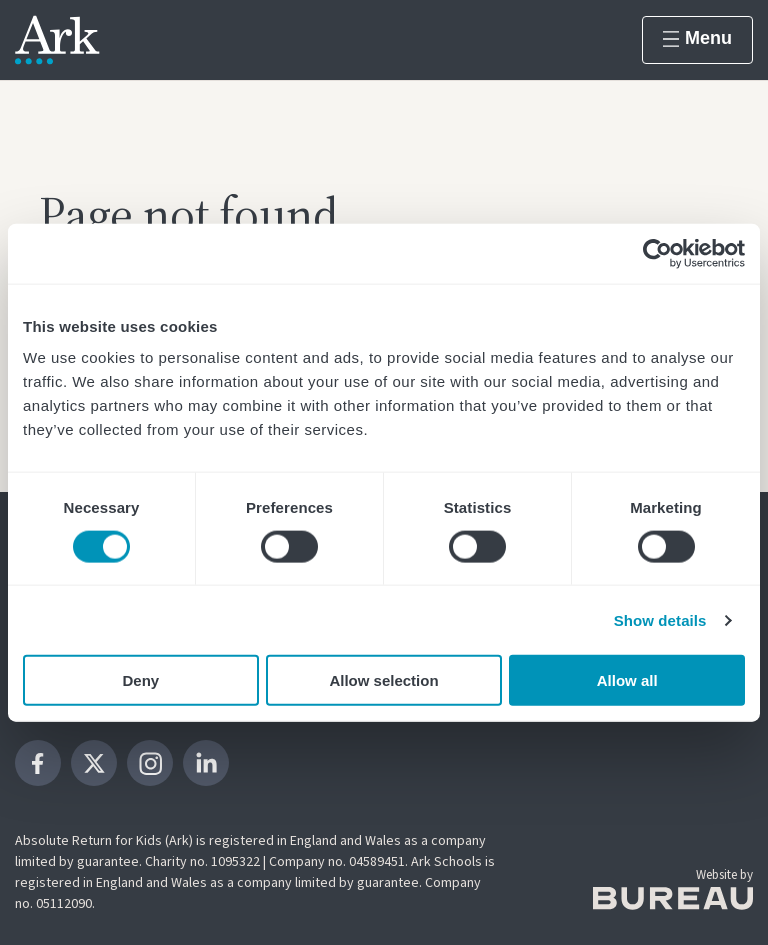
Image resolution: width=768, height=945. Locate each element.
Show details (660, 619)
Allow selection (383, 680)
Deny (140, 680)
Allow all (627, 680)
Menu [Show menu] (697, 38)
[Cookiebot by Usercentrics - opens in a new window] (657, 253)
